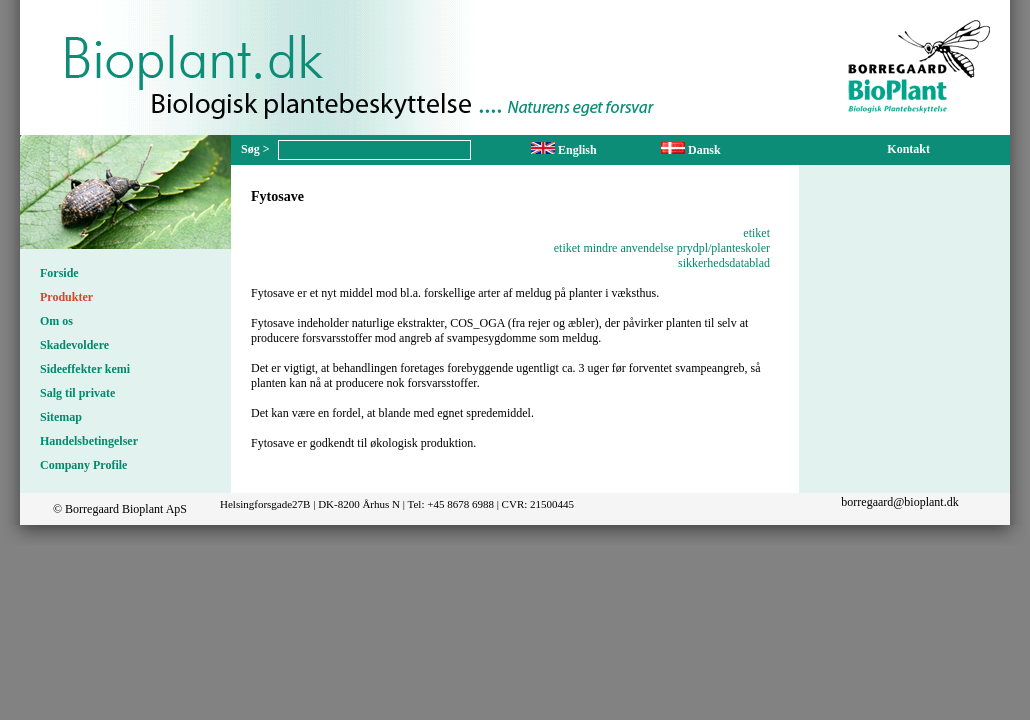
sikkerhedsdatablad (724, 263)
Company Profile (83, 465)
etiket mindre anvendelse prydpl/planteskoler (662, 248)
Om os (56, 321)
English (564, 150)
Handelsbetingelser (89, 441)
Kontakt (908, 149)
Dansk (691, 150)
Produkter (66, 297)
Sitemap (61, 417)
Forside (59, 273)
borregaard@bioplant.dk (899, 502)
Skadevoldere (74, 345)
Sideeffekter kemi (85, 369)
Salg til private (77, 393)
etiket (756, 233)
